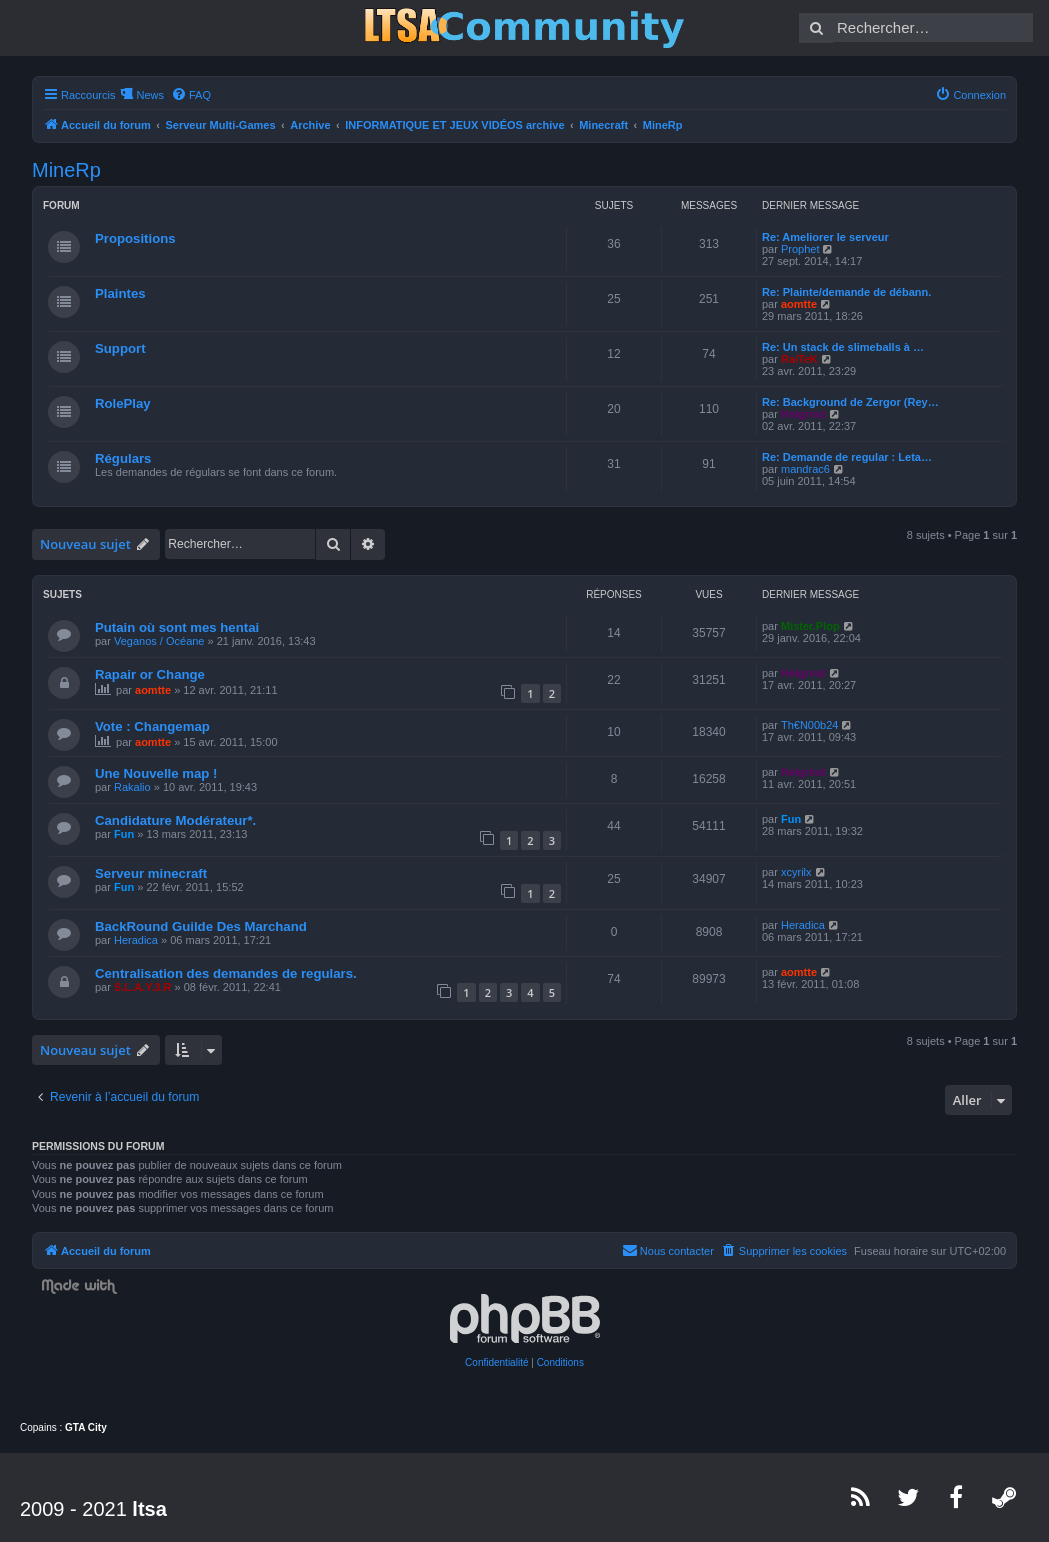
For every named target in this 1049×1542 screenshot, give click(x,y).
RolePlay (123, 403)
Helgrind (803, 414)
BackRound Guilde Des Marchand (201, 926)
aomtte (799, 304)
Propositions (135, 238)
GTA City (86, 1427)
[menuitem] (191, 95)
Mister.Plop (810, 626)
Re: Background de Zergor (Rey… (850, 402)
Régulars (123, 458)
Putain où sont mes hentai (177, 627)
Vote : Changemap (152, 726)
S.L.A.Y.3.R (142, 987)
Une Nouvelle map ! (156, 773)
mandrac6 (805, 469)
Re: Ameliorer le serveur (825, 237)
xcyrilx (796, 872)
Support (120, 348)
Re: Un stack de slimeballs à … (843, 347)
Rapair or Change (150, 674)
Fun (124, 834)
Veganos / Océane (159, 641)
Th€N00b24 (810, 725)
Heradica (136, 940)
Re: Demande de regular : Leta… (847, 457)
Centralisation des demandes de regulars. (226, 973)
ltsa (149, 1509)
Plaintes (120, 293)
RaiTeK (799, 359)
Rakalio (132, 787)
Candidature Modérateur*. (175, 820)
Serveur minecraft (151, 873)
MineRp (66, 170)
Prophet (800, 249)
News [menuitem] (150, 95)
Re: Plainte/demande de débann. (846, 292)
